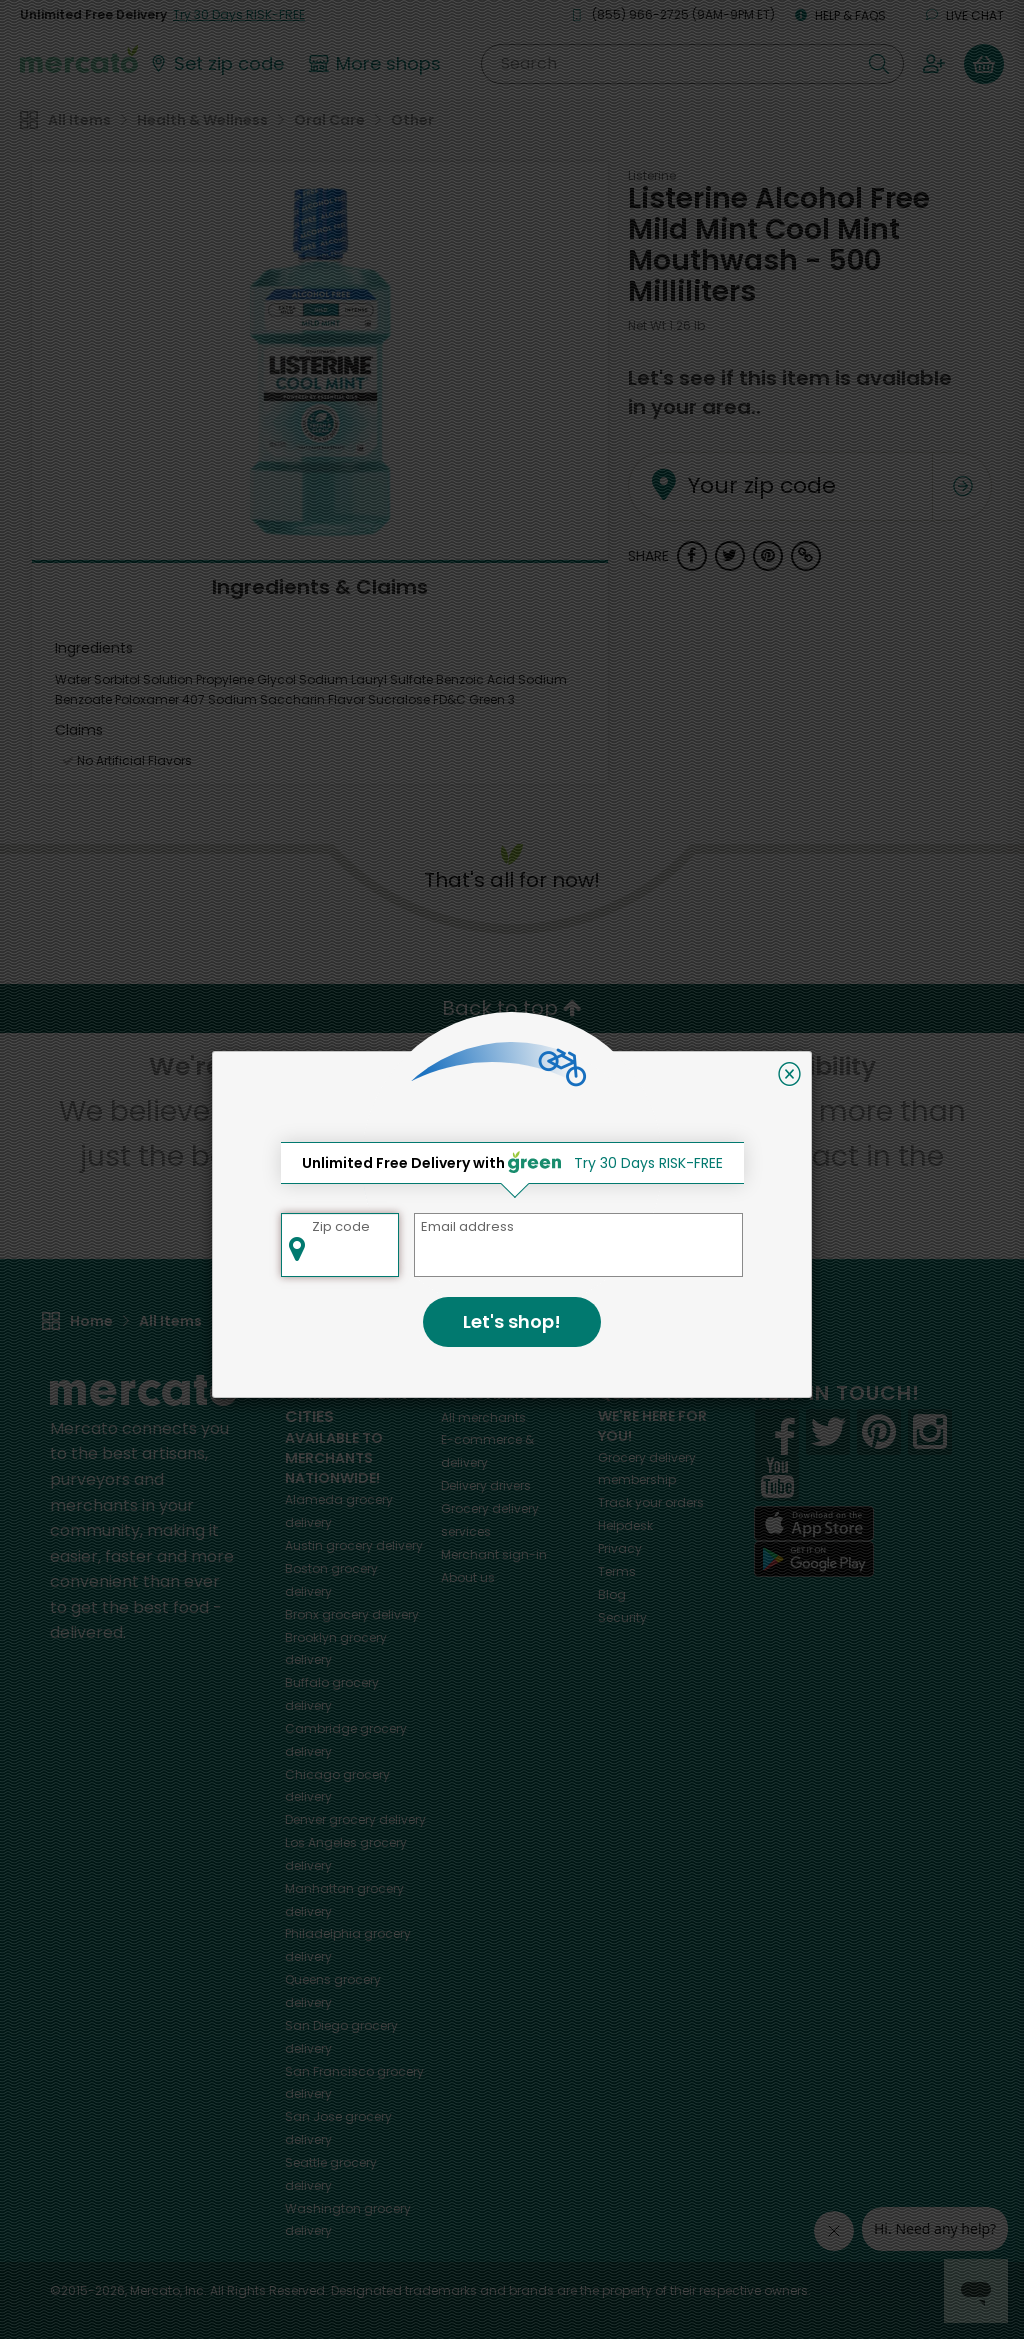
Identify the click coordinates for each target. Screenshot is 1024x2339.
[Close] (789, 1074)
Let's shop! (512, 1321)
